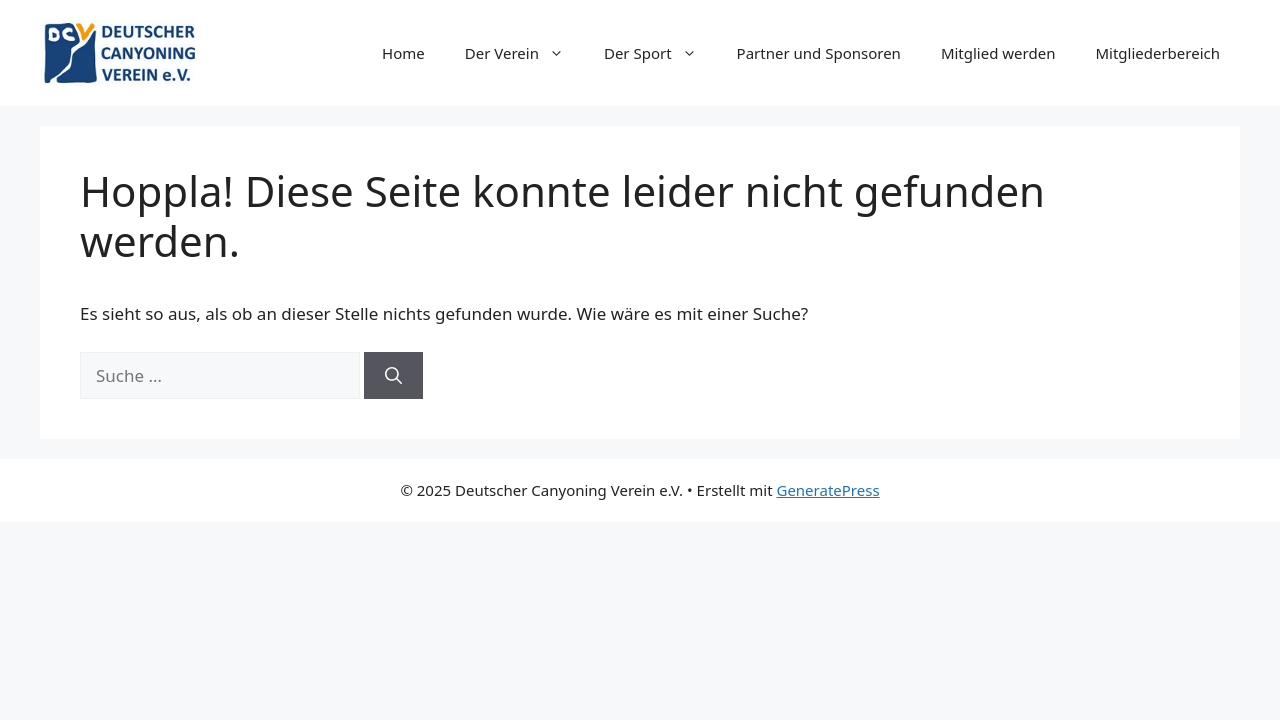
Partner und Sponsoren (819, 53)
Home (403, 53)
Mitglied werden (998, 53)
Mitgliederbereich (1157, 53)
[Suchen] (393, 376)
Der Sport (660, 53)
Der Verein (524, 53)
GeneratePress (827, 490)
